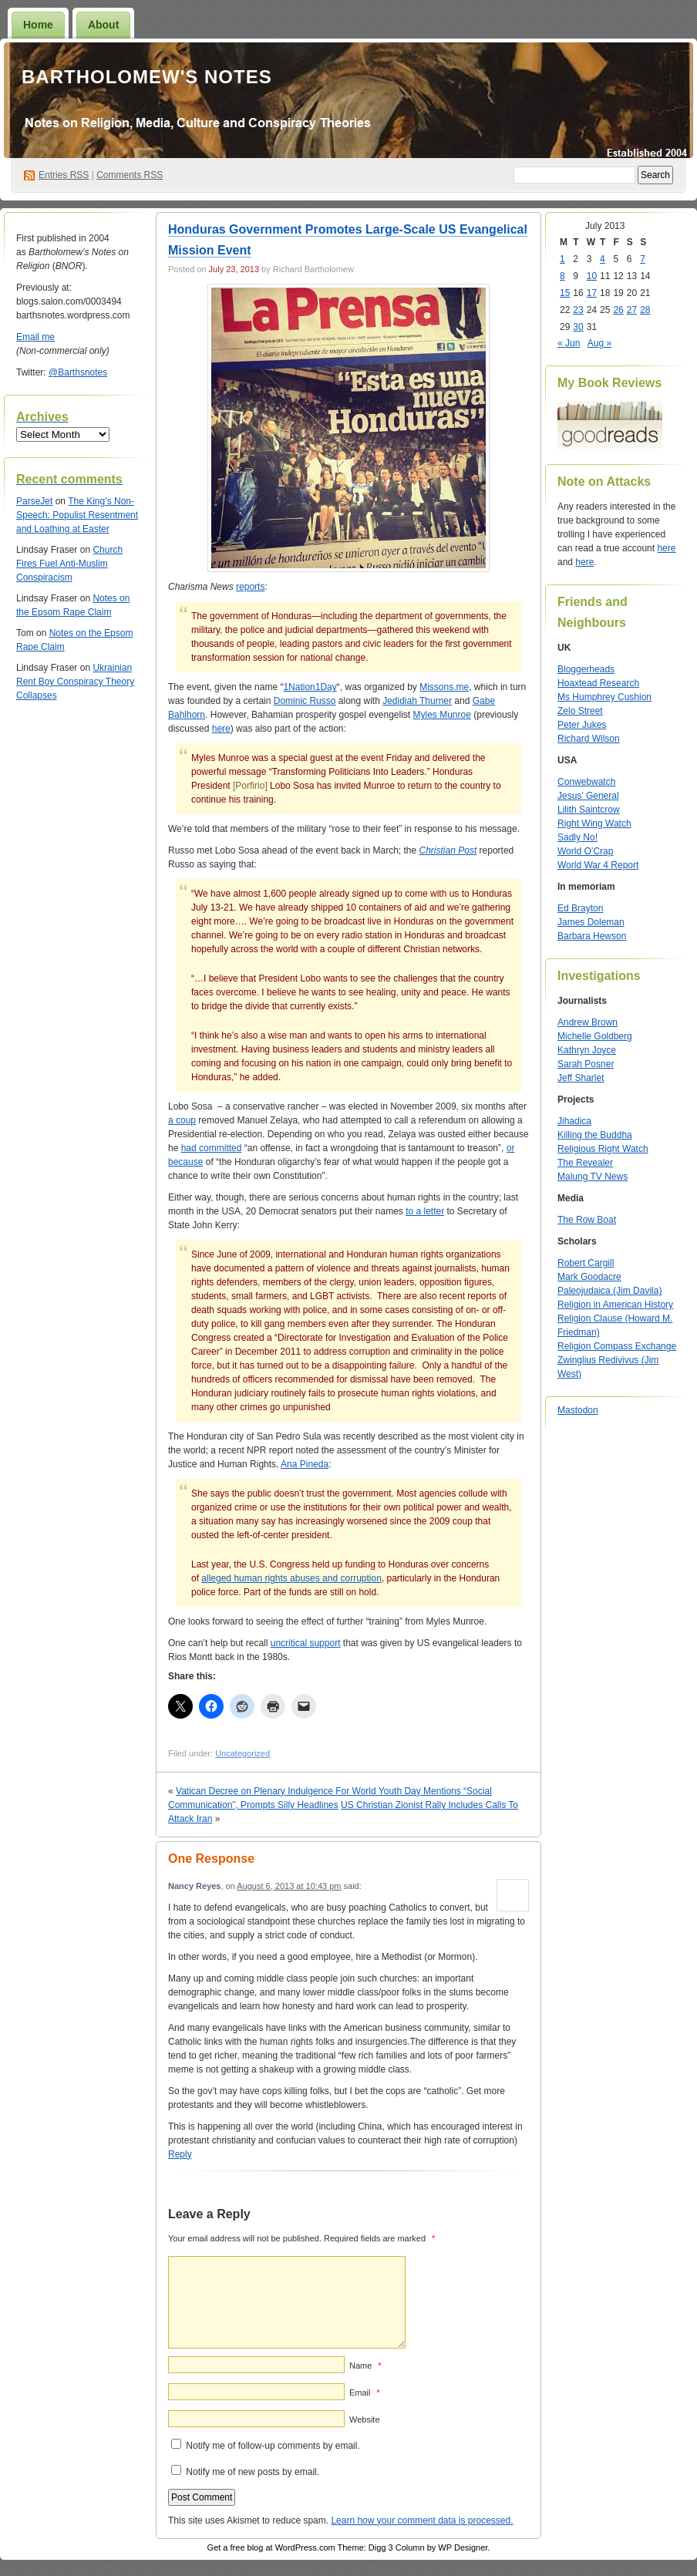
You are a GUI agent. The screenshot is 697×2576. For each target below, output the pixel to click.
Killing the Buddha (594, 1135)
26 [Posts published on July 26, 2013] (618, 310)
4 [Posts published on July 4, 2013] (602, 259)
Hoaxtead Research (598, 683)
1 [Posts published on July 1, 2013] (562, 259)
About (103, 25)
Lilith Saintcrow (588, 809)
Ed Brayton (580, 908)
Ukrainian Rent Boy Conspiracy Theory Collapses (75, 681)
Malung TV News (592, 1176)
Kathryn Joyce (586, 1050)
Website (364, 2419)
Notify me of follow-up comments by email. (272, 2445)
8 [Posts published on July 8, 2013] (562, 276)
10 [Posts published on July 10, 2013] (592, 276)
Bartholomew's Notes (147, 76)
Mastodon (577, 1410)
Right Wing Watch (594, 823)
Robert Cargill (585, 1263)
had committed (211, 1148)
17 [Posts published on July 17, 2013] (592, 293)
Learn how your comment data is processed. (422, 2520)
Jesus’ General (588, 795)
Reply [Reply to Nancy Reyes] (180, 2154)
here (221, 728)
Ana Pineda (304, 1464)
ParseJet (34, 501)
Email (364, 2392)
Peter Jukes (581, 724)
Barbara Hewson (591, 936)
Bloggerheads (586, 669)
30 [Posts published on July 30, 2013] (578, 327)
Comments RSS (129, 175)
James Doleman (591, 922)
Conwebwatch (586, 781)
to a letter (425, 1211)
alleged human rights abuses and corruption (291, 1578)
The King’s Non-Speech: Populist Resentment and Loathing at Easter (77, 515)
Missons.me (444, 687)
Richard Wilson (588, 738)
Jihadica (574, 1121)
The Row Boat (586, 1219)
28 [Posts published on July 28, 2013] (645, 310)
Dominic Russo (305, 700)
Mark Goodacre (589, 1276)
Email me (35, 337)
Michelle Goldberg (594, 1036)
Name (365, 2365)
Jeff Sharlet (580, 1077)
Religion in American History (615, 1304)
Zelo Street (580, 710)
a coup (182, 1120)
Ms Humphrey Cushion (604, 697)
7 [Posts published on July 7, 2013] (642, 259)
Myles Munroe (442, 714)
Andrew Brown (587, 1022)
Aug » (599, 343)
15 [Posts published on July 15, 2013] (565, 293)
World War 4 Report (597, 865)
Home (38, 25)
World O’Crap (585, 851)
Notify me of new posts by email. (252, 2472)
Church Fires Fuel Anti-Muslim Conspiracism (69, 563)
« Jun (568, 343)
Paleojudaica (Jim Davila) (609, 1290)
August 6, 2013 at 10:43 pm (289, 1886)
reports (250, 586)
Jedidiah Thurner (417, 700)
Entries (64, 175)
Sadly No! (577, 837)
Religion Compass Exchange (616, 1346)
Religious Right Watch (602, 1148)
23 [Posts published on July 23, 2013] (578, 310)
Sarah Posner (585, 1064)
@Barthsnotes (78, 372)
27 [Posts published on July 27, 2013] (632, 310)
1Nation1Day (309, 687)
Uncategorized (242, 1753)
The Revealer (585, 1162)
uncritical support (306, 1643)
